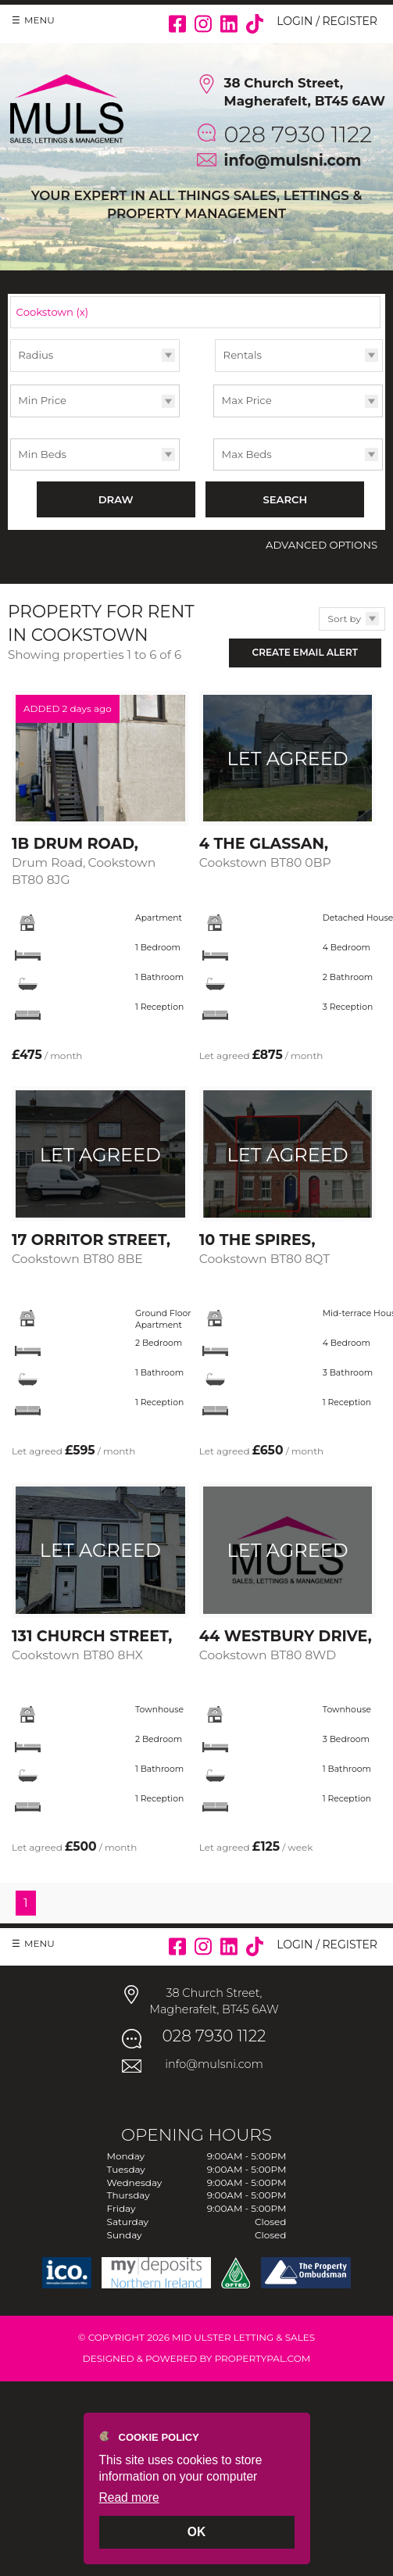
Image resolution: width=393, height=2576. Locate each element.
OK (196, 2531)
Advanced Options (321, 544)
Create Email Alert (305, 652)
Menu (39, 20)
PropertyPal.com (263, 2358)
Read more (129, 2497)
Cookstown (52, 312)
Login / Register (327, 21)
